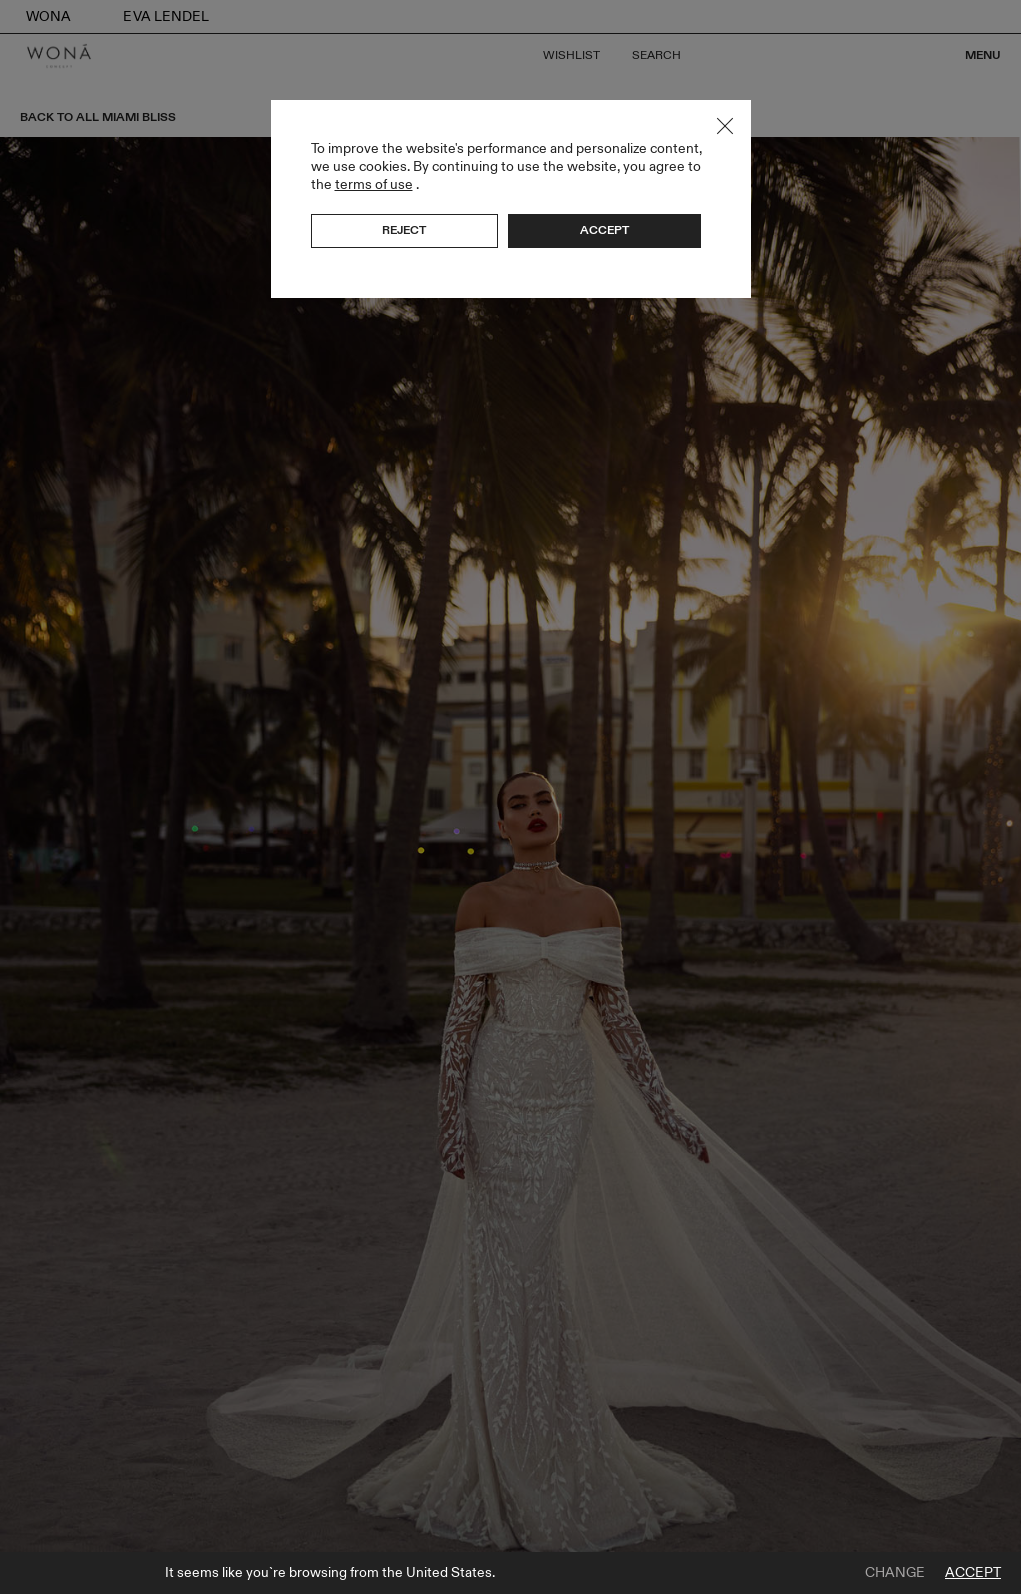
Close (725, 126)
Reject (404, 230)
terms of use (374, 184)
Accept (973, 1573)
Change (895, 1573)
